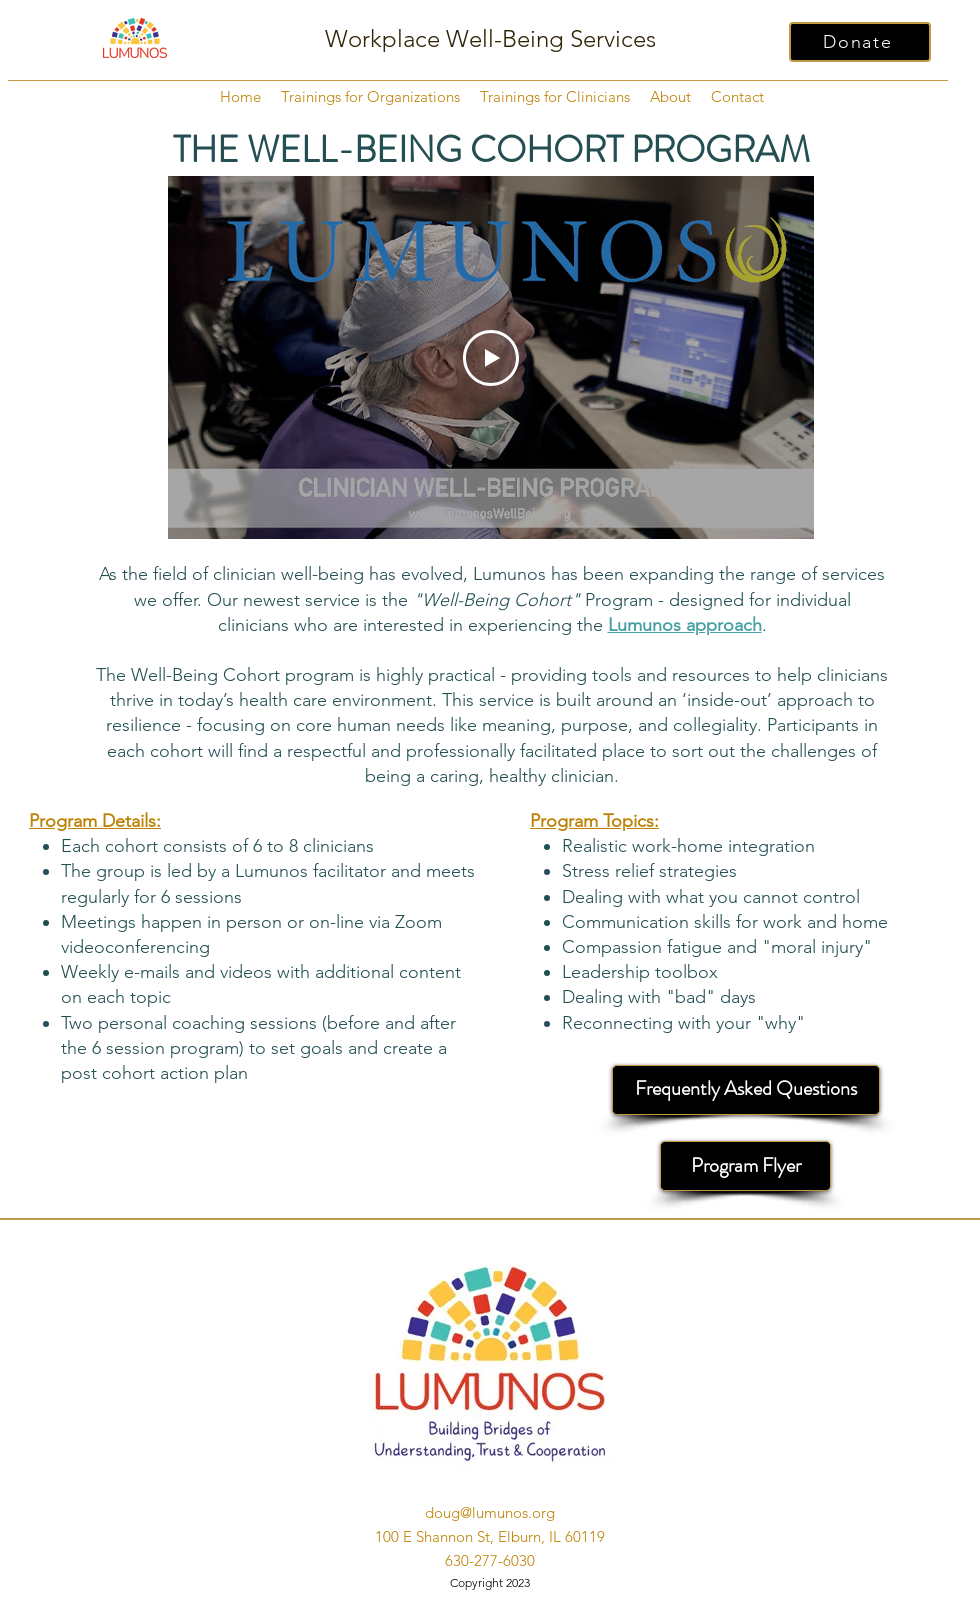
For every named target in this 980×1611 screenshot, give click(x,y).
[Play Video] (491, 358)
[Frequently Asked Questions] (746, 1090)
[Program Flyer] (745, 1166)
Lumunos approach (685, 625)
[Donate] (860, 42)
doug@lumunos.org (490, 1512)
